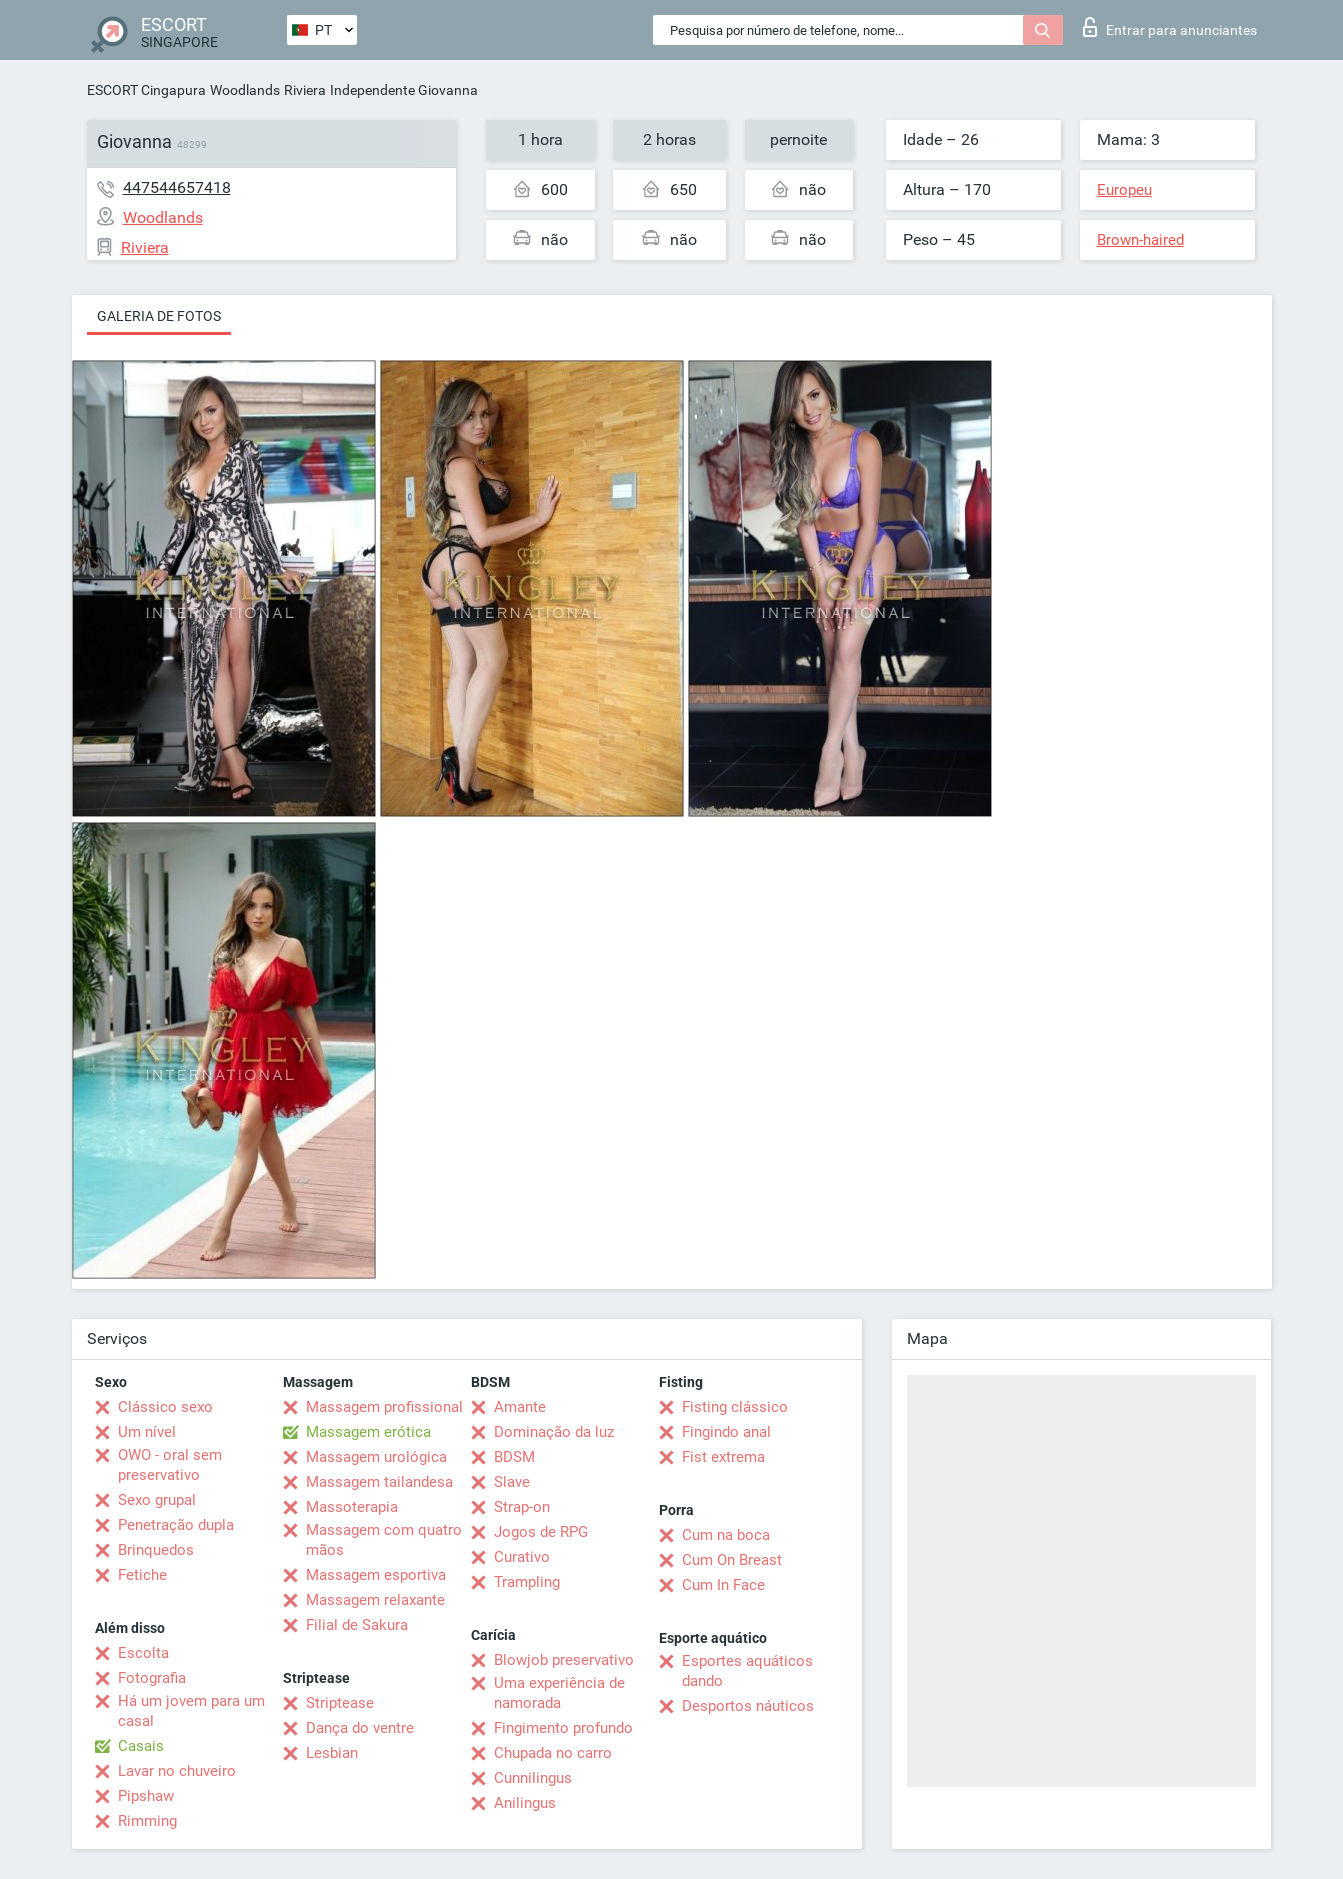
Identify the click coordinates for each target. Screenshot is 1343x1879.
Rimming (147, 1821)
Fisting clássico (735, 1407)
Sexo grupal (157, 1500)
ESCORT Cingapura (146, 90)
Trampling (527, 1582)
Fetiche (142, 1575)
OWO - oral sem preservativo (170, 1465)
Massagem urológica (376, 1457)
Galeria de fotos (159, 316)
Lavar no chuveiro (177, 1771)
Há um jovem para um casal (191, 1711)
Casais (141, 1746)
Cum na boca (726, 1535)
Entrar (1170, 27)
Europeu (1124, 190)
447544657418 (177, 187)
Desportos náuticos (748, 1706)
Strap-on (522, 1507)
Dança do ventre (360, 1728)
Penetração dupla (176, 1525)
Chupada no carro (553, 1753)
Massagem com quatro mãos (384, 1540)
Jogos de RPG (541, 1532)
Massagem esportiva (376, 1575)
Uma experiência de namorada (559, 1693)
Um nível (147, 1432)
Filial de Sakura (357, 1625)
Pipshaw (146, 1796)
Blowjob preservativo (564, 1660)
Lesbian (332, 1753)
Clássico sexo (165, 1407)
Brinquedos (156, 1550)
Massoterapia (352, 1507)
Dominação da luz (554, 1432)
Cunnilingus (533, 1778)
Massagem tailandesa (379, 1482)
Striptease (340, 1703)
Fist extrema (723, 1457)
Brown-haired (1140, 240)
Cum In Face (723, 1585)
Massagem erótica (368, 1432)
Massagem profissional (384, 1407)
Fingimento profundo (563, 1728)
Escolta (143, 1653)
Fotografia (152, 1678)
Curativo (522, 1557)
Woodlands (245, 90)
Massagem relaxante (375, 1600)
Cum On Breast (732, 1560)
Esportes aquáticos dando (747, 1671)
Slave (512, 1482)
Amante (520, 1407)
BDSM (514, 1457)
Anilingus (525, 1803)
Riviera (305, 90)
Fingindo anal (726, 1432)
